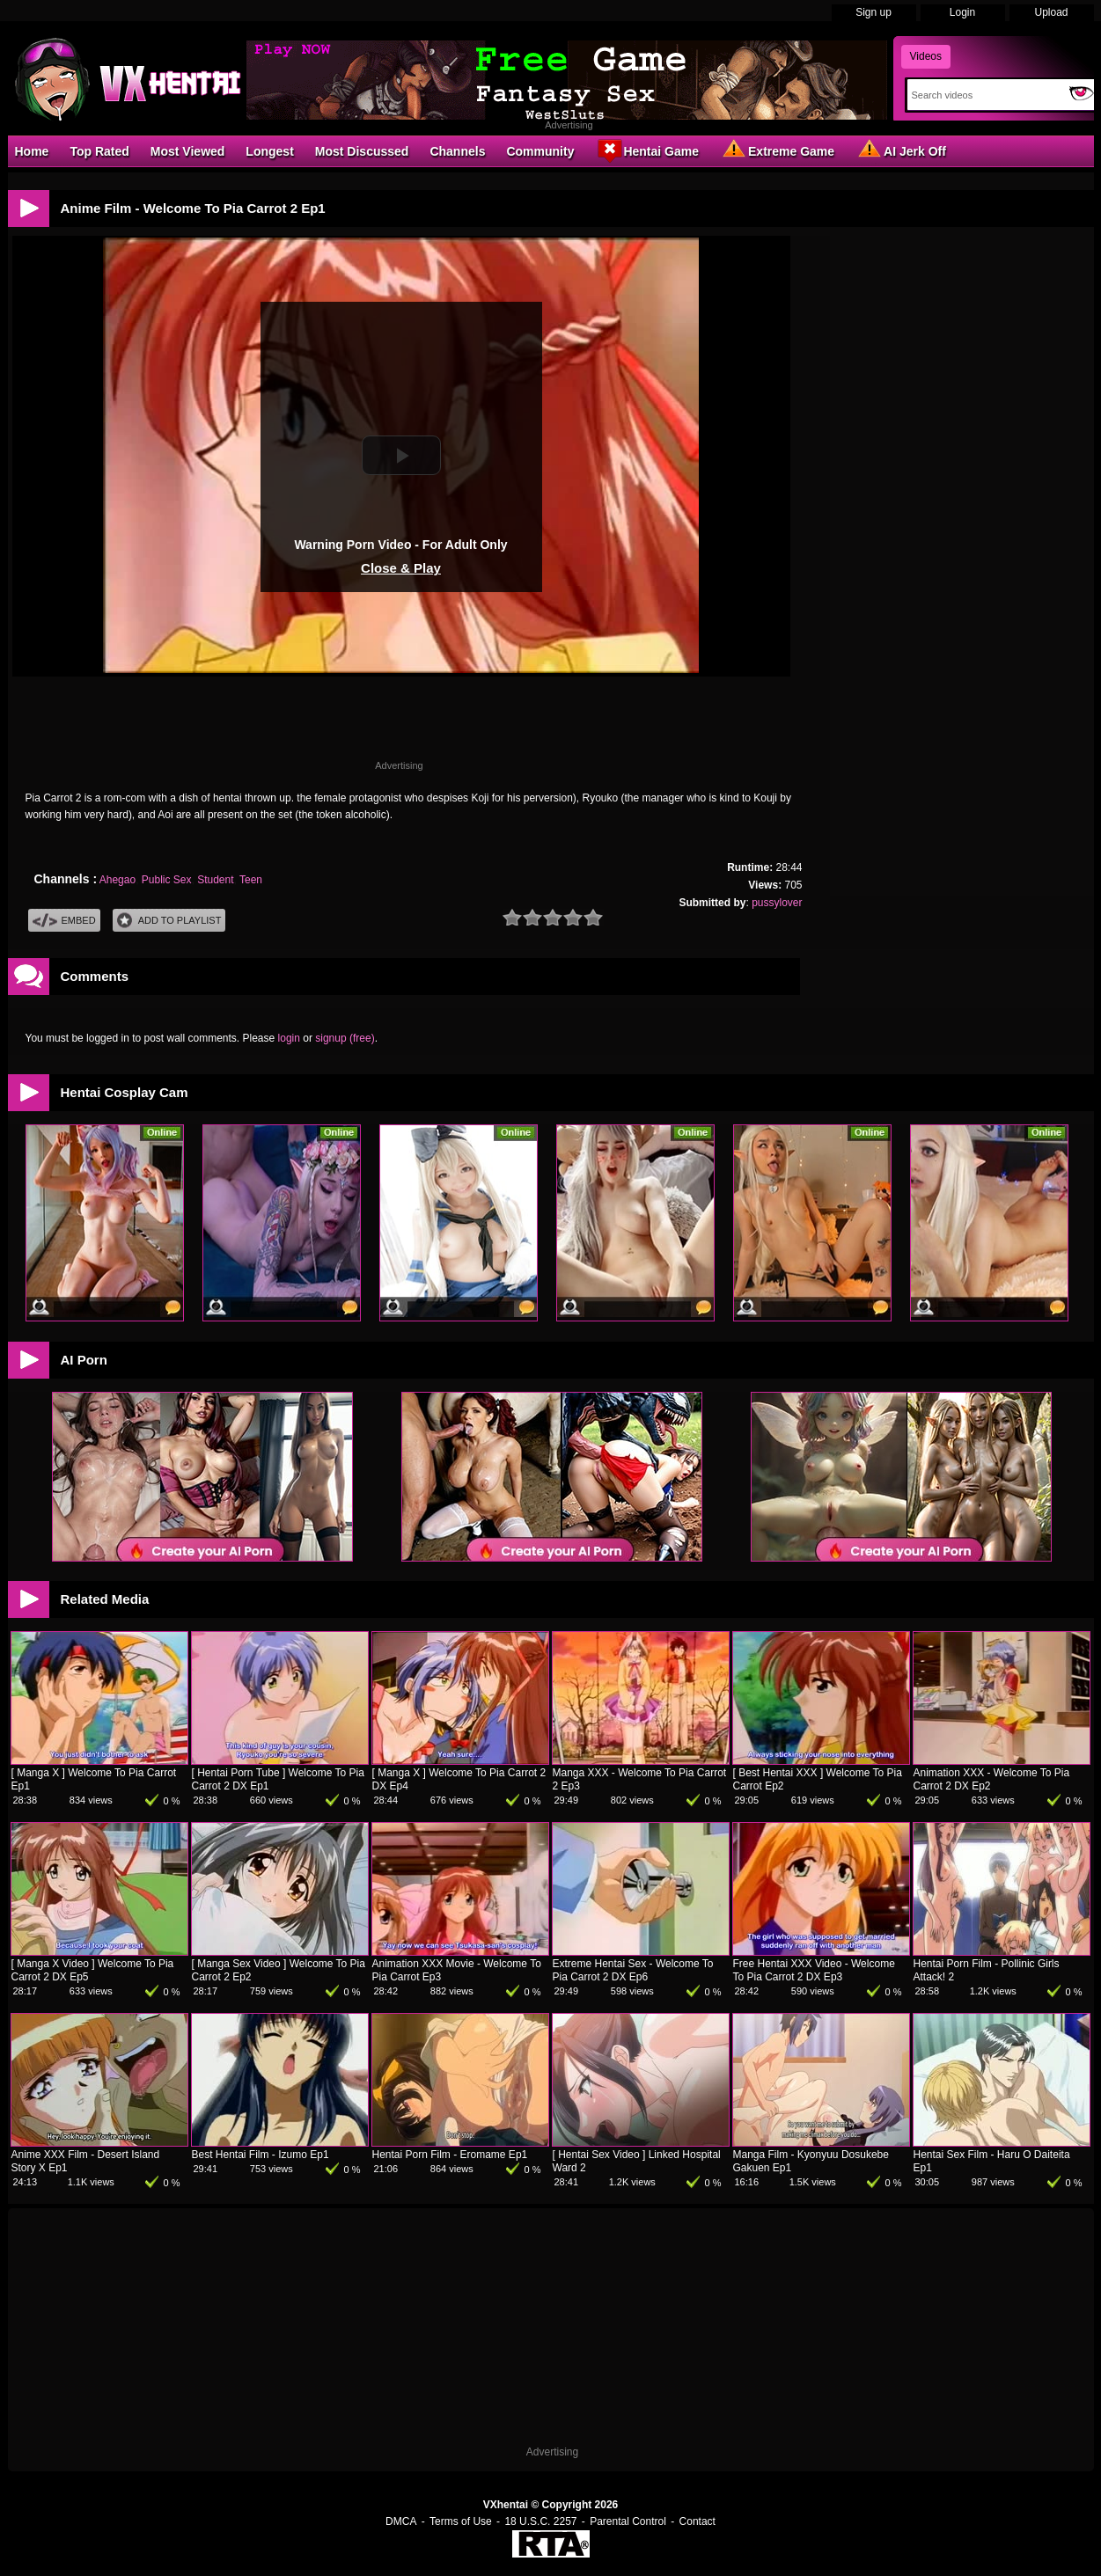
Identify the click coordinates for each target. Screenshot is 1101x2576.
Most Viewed (187, 151)
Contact (697, 2521)
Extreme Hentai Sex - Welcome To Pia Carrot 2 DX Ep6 (633, 1970)
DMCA (400, 2521)
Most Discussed (362, 151)
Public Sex (167, 880)
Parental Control (628, 2521)
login (289, 1038)
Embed (64, 920)
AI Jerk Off (900, 150)
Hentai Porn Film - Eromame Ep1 (450, 2154)
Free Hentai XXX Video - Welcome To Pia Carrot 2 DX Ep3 (814, 1970)
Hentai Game (647, 150)
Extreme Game (777, 150)
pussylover (777, 902)
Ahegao (117, 880)
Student (215, 880)
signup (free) (344, 1038)
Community (540, 151)
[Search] (984, 95)
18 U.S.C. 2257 (540, 2521)
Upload (1051, 12)
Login (962, 12)
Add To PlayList (169, 920)
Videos (926, 56)
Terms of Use (460, 2521)
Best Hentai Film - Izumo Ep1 (260, 2154)
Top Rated (99, 151)
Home (32, 151)
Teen (250, 880)
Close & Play (401, 567)
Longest (269, 151)
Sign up (873, 12)
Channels (457, 151)
